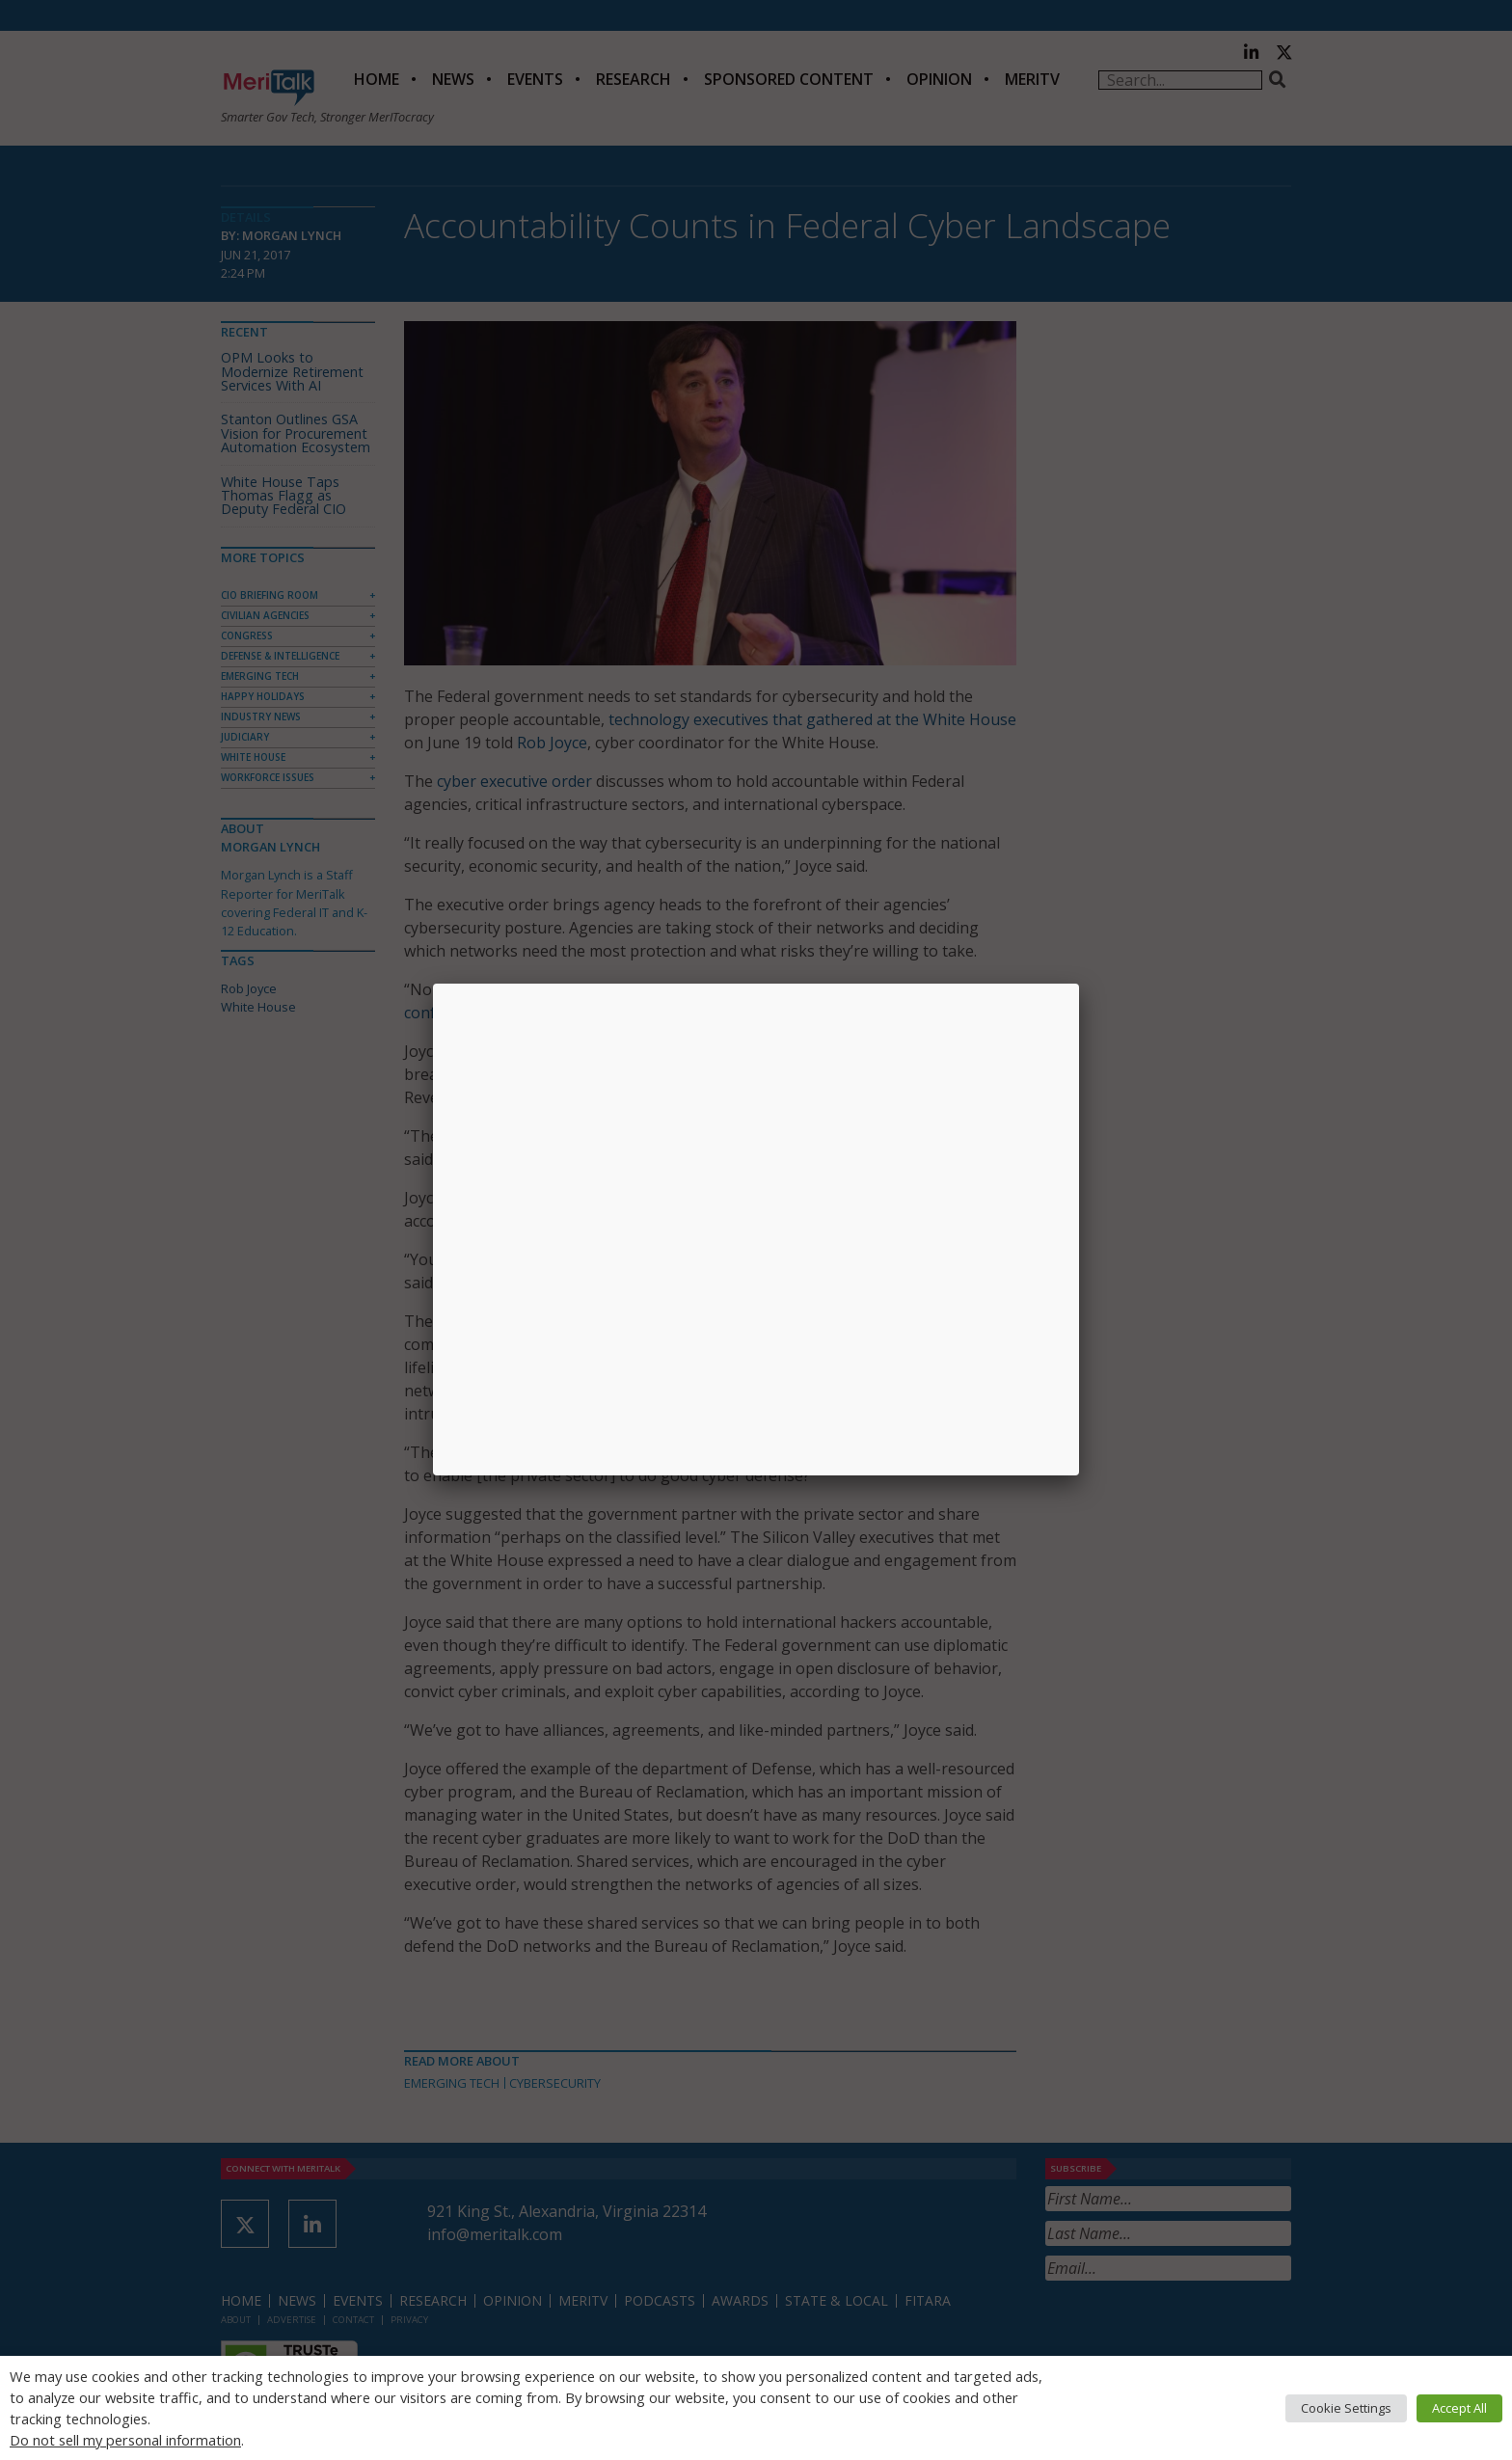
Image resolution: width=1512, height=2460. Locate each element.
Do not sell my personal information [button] (125, 2439)
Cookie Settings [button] (1346, 2408)
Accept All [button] (1459, 2408)
